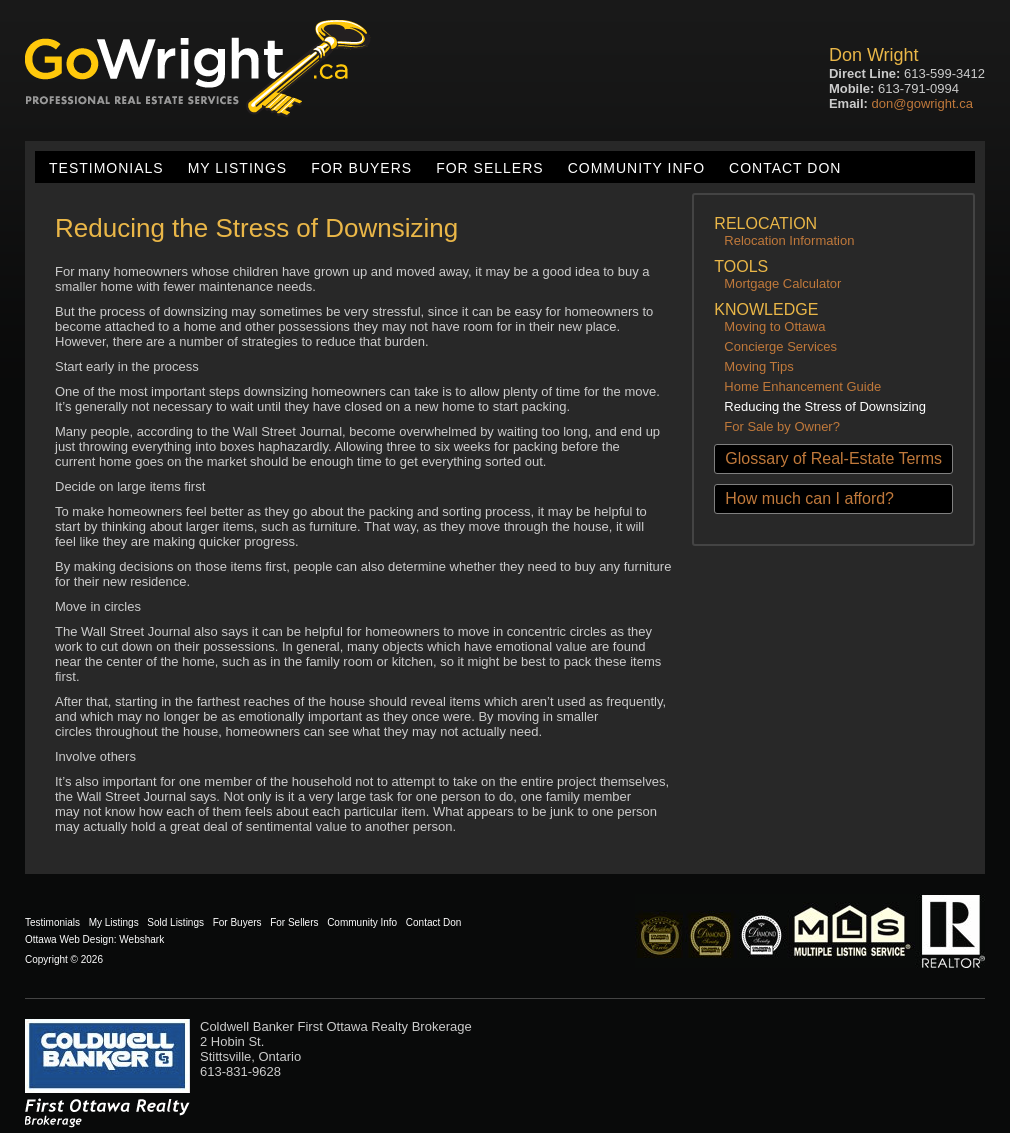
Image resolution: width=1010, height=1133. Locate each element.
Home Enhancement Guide (802, 386)
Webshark (141, 939)
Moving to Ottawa (774, 326)
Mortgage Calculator (782, 283)
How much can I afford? (809, 498)
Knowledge (766, 309)
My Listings (237, 168)
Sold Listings (175, 922)
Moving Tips (758, 366)
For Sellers (489, 168)
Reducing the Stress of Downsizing (825, 406)
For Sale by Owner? (782, 426)
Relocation (765, 223)
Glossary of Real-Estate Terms (833, 458)
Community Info (636, 168)
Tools (741, 266)
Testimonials (106, 168)
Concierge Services (780, 346)
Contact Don (785, 168)
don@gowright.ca (922, 103)
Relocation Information (789, 240)
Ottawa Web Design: (71, 939)
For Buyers (361, 168)
